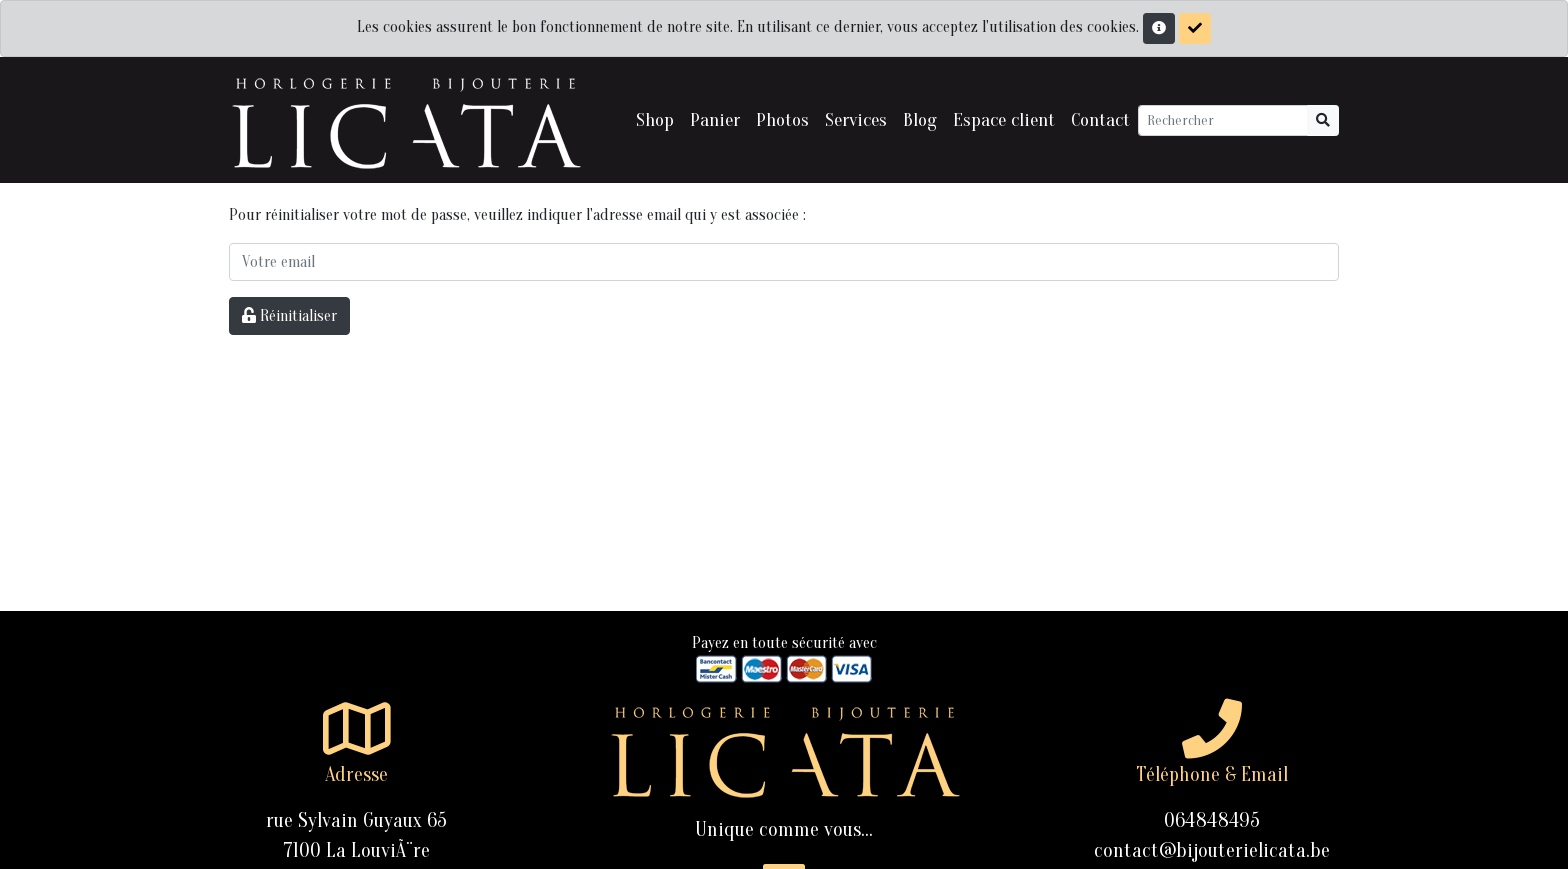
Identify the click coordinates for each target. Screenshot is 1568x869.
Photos (782, 120)
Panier (715, 120)
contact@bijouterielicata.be (1212, 850)
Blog (920, 120)
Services (856, 120)
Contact (1100, 120)
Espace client (1004, 120)
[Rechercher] (1223, 120)
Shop (655, 120)
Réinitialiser (289, 316)
